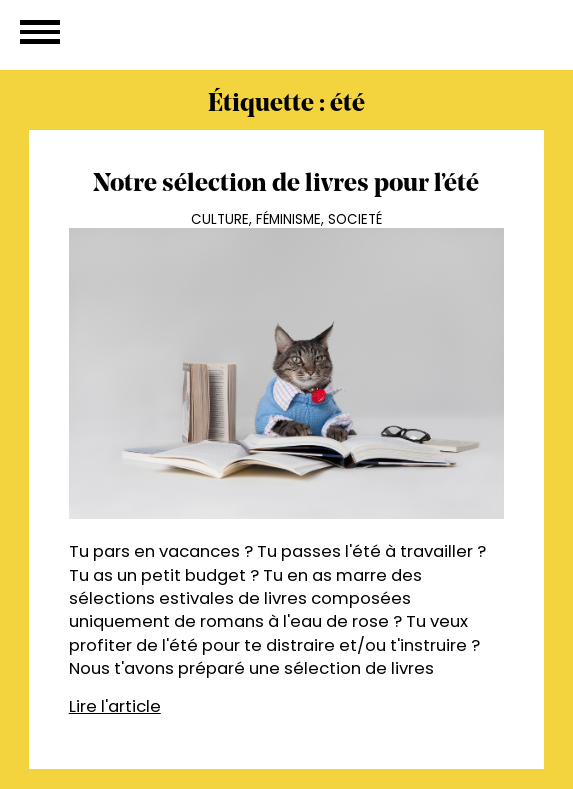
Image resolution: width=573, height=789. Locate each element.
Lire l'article (115, 706)
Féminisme (288, 219)
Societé (355, 219)
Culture (220, 219)
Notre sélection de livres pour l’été (286, 184)
